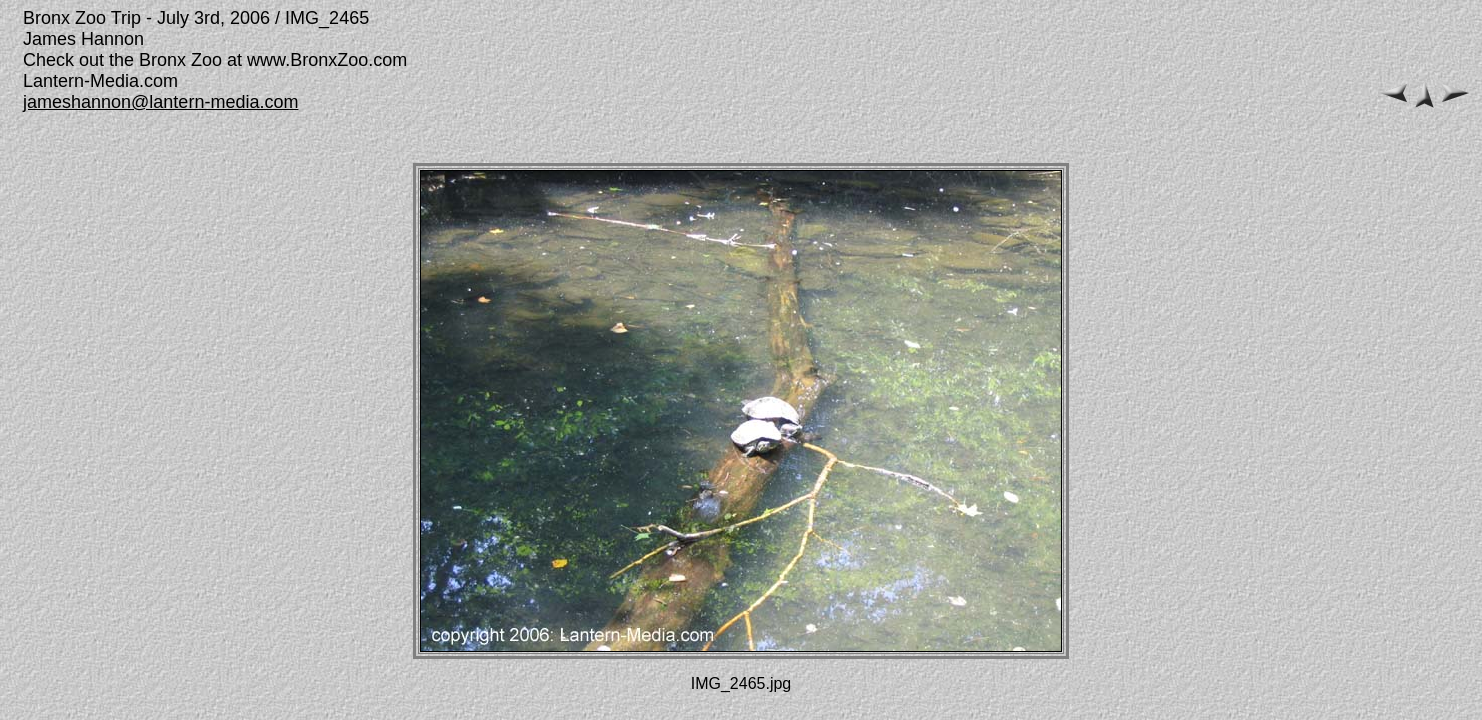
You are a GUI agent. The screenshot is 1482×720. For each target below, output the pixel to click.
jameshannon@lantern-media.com (160, 102)
